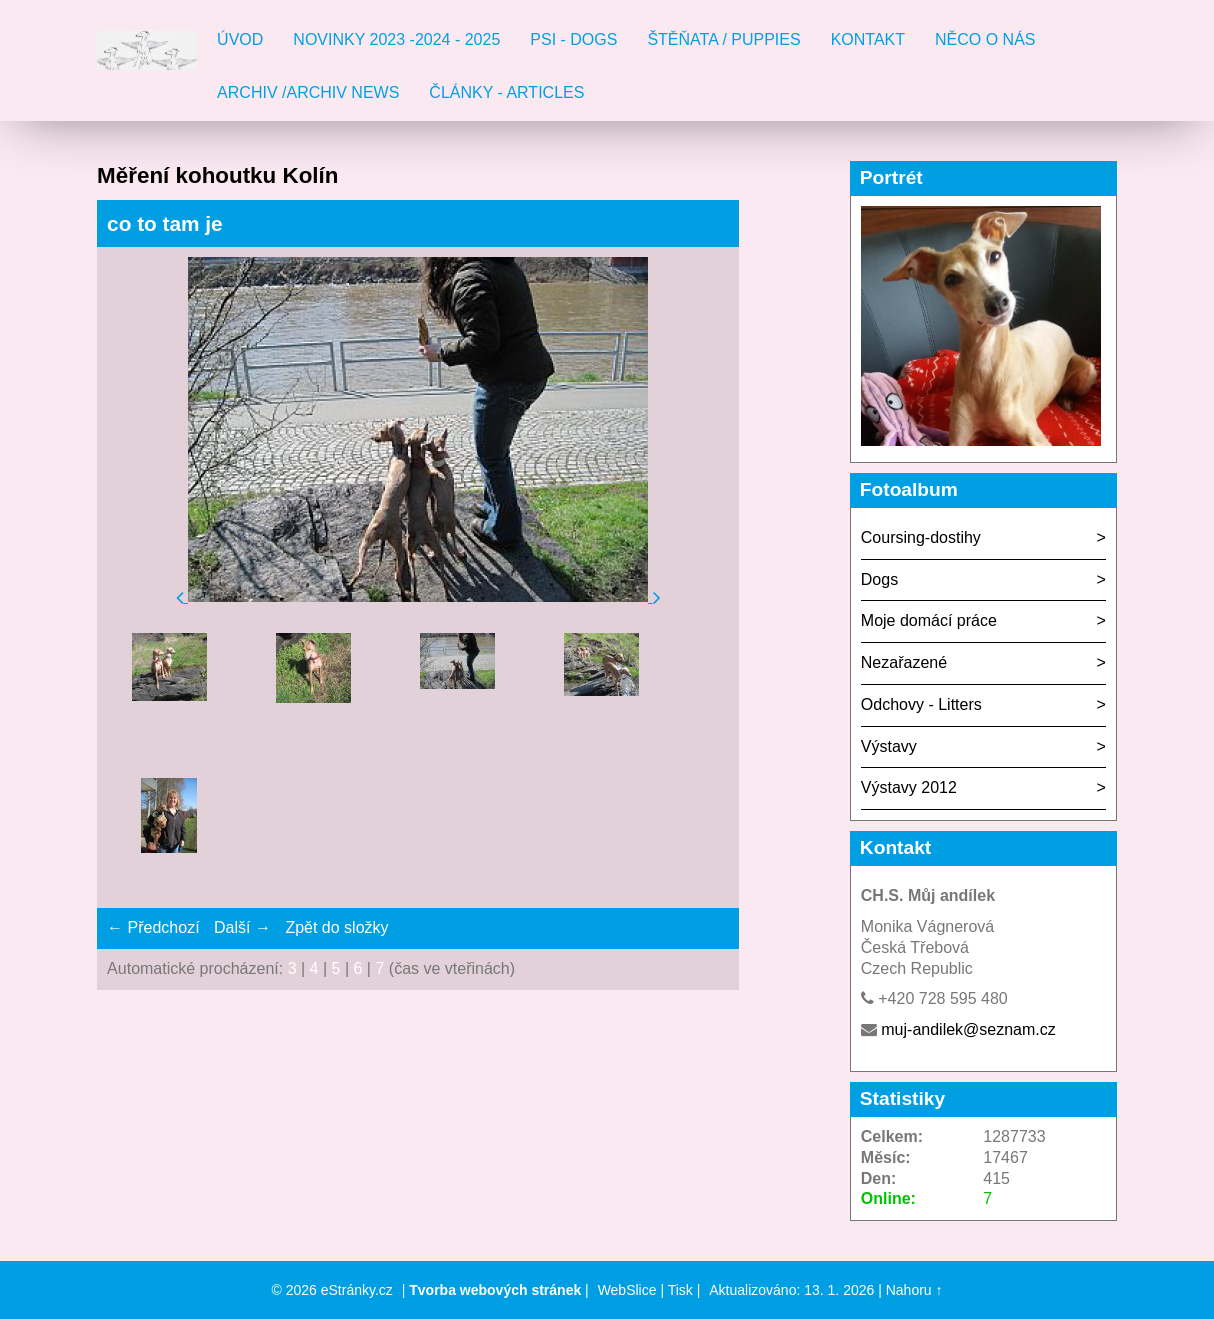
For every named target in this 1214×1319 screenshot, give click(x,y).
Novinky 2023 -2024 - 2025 (396, 39)
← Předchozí (153, 927)
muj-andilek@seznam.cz (968, 1029)
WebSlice (627, 1290)
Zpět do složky (336, 927)
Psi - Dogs (573, 39)
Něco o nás (985, 39)
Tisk (680, 1290)
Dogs (879, 579)
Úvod (240, 39)
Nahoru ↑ (914, 1290)
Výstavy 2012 (909, 787)
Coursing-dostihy (921, 537)
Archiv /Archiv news (308, 92)
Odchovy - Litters (921, 704)
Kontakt (868, 39)
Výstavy (889, 746)
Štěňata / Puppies (723, 39)
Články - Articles (506, 92)
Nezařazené (904, 662)
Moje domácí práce (929, 620)
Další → (242, 927)
